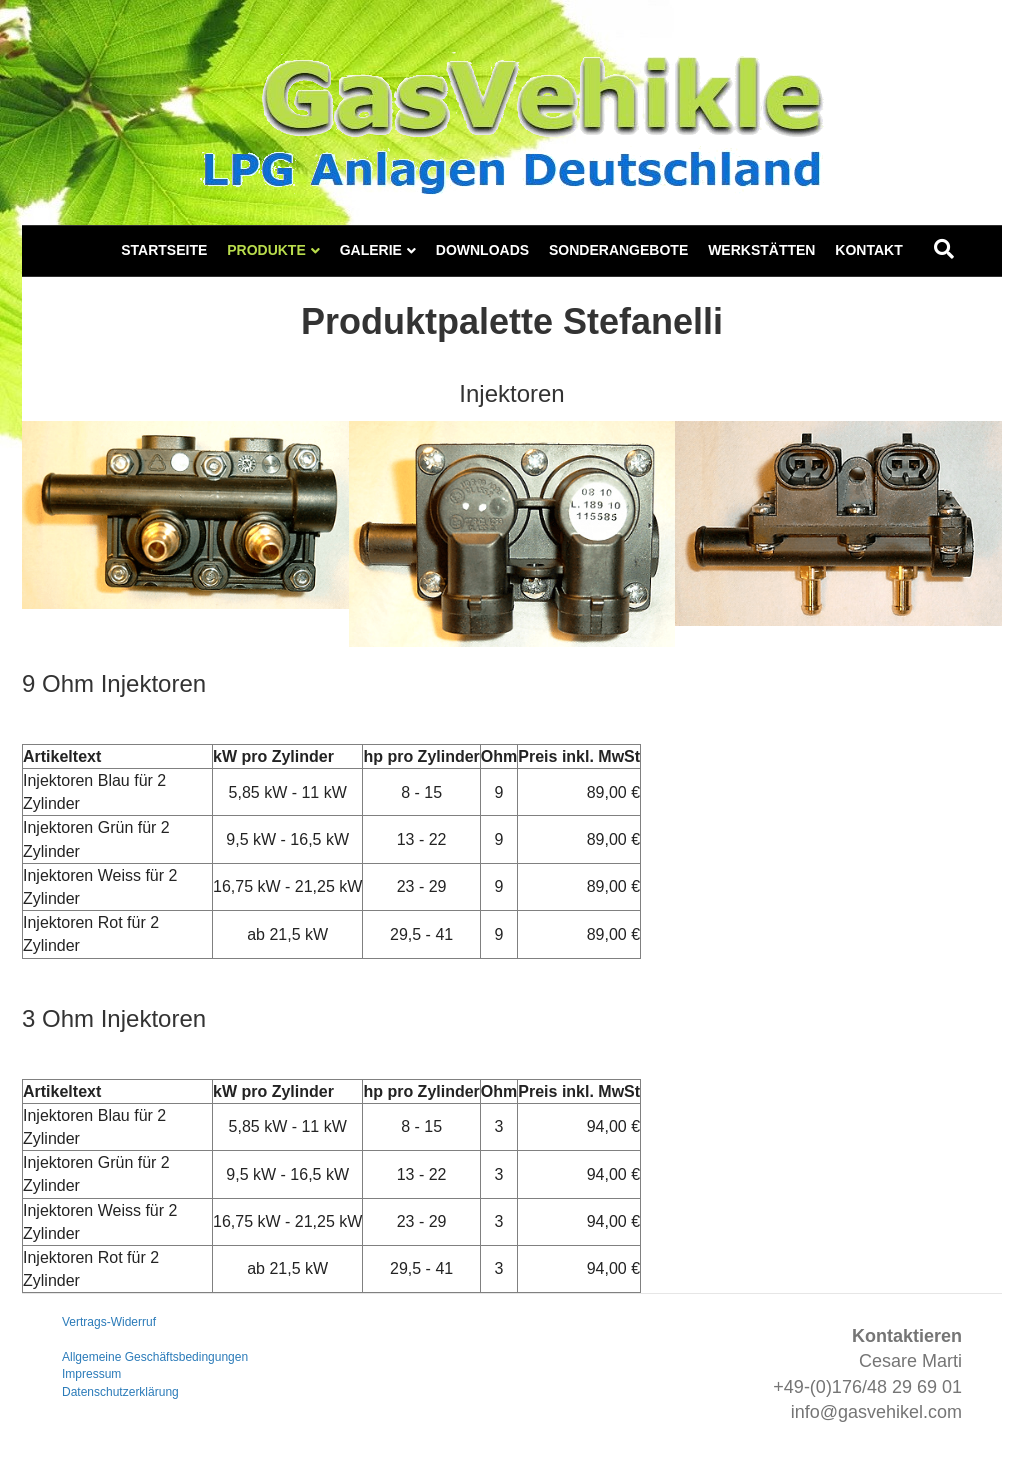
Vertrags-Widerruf (109, 1322)
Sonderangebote (618, 250)
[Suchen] (944, 249)
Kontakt (868, 250)
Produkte (266, 250)
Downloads (482, 250)
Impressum (91, 1374)
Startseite (164, 250)
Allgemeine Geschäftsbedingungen (155, 1357)
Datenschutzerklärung (120, 1392)
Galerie (371, 250)
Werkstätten (761, 250)
